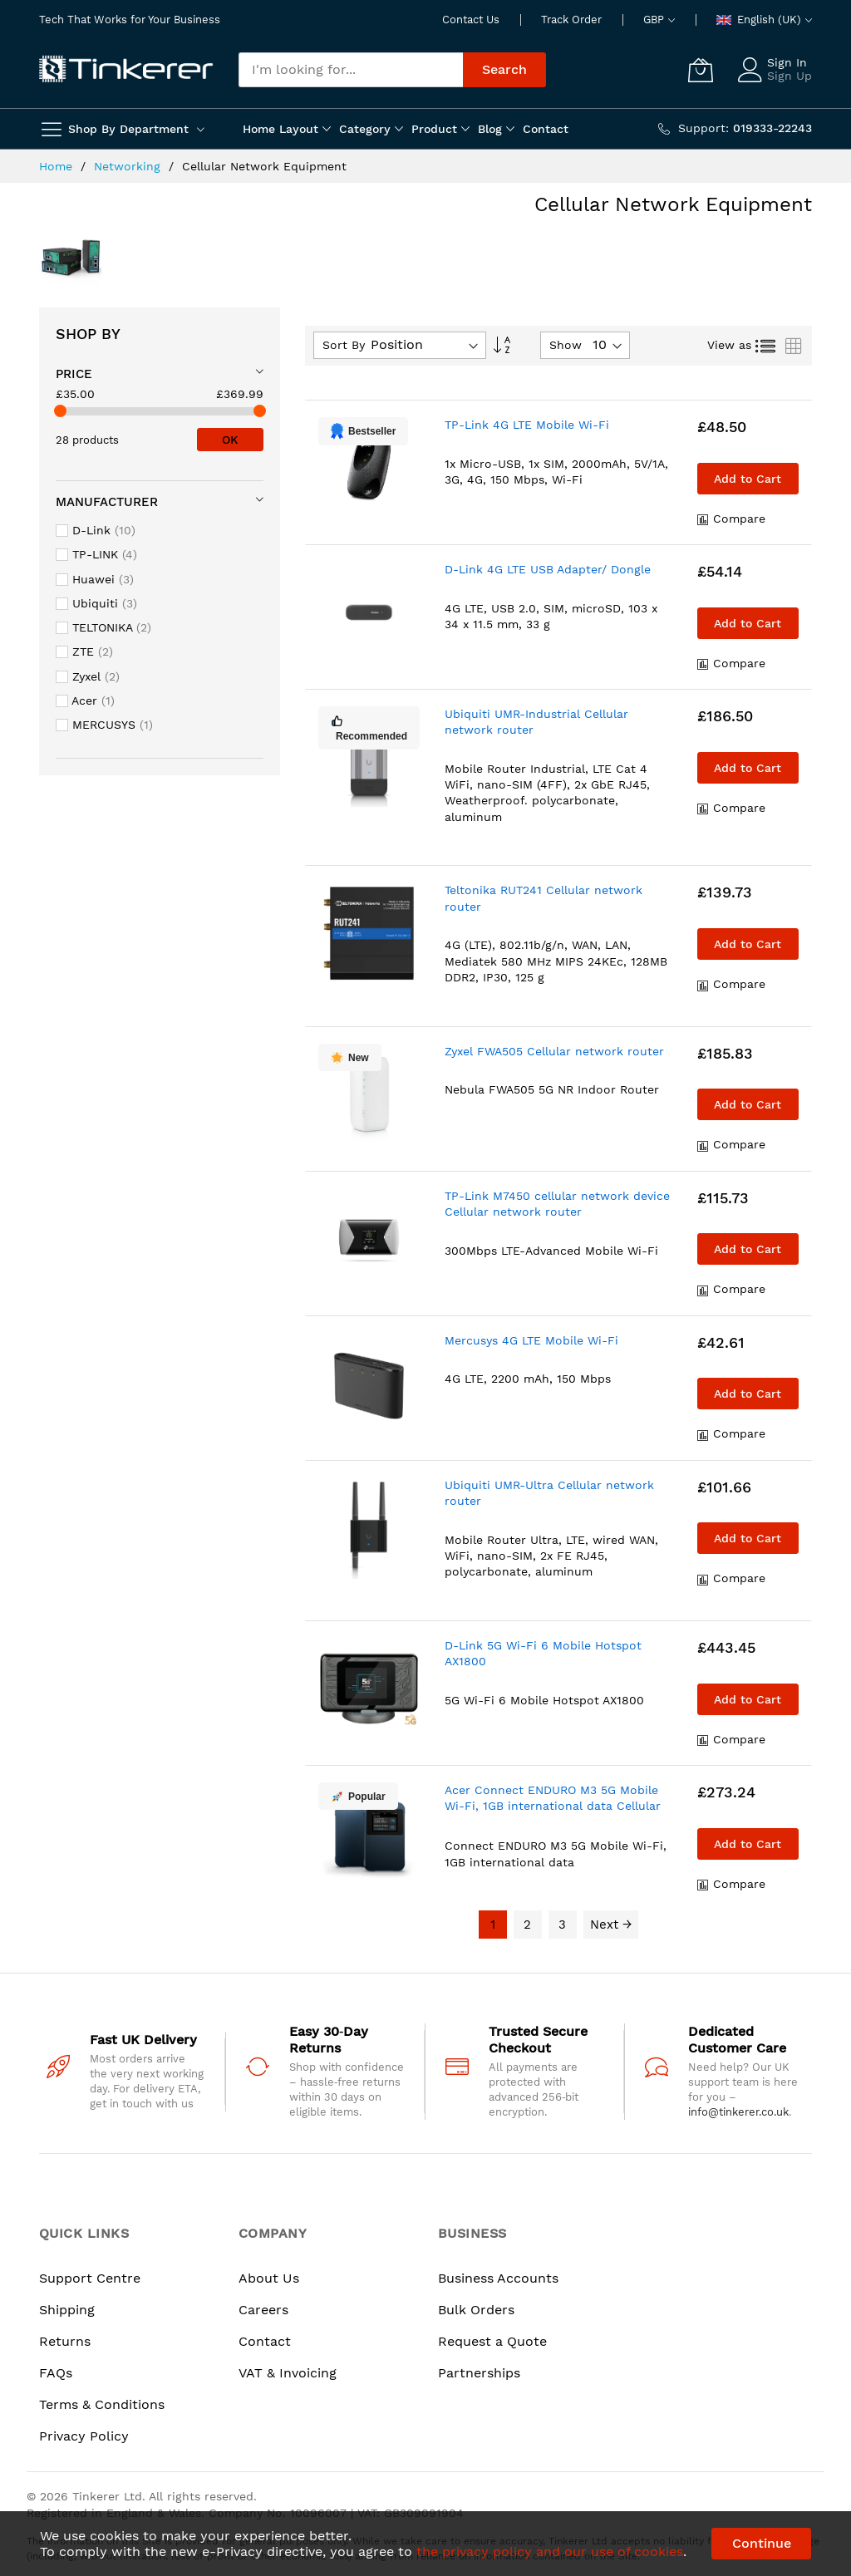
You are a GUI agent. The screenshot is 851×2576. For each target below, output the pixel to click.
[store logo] (126, 70)
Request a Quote (492, 2341)
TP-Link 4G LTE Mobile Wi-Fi (527, 424)
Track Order (571, 19)
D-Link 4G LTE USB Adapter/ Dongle (548, 569)
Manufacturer (107, 501)
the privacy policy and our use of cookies (549, 2551)
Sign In (787, 62)
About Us (269, 2278)
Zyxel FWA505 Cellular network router (554, 1051)
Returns (65, 2341)
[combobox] (351, 69)
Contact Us (470, 19)
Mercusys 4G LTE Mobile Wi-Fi (531, 1340)
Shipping (67, 2310)
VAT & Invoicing (288, 2373)
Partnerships (479, 2373)
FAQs (55, 2373)
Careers (263, 2310)
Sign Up (789, 75)
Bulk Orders (476, 2310)
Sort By (343, 344)
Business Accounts (498, 2278)
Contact (265, 2341)
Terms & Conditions (102, 2404)
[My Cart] (700, 69)
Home (57, 166)
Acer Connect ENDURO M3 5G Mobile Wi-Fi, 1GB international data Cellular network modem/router (553, 1806)
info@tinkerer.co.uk (738, 2112)
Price (74, 373)
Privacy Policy (84, 2436)
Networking (129, 166)
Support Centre (89, 2278)
